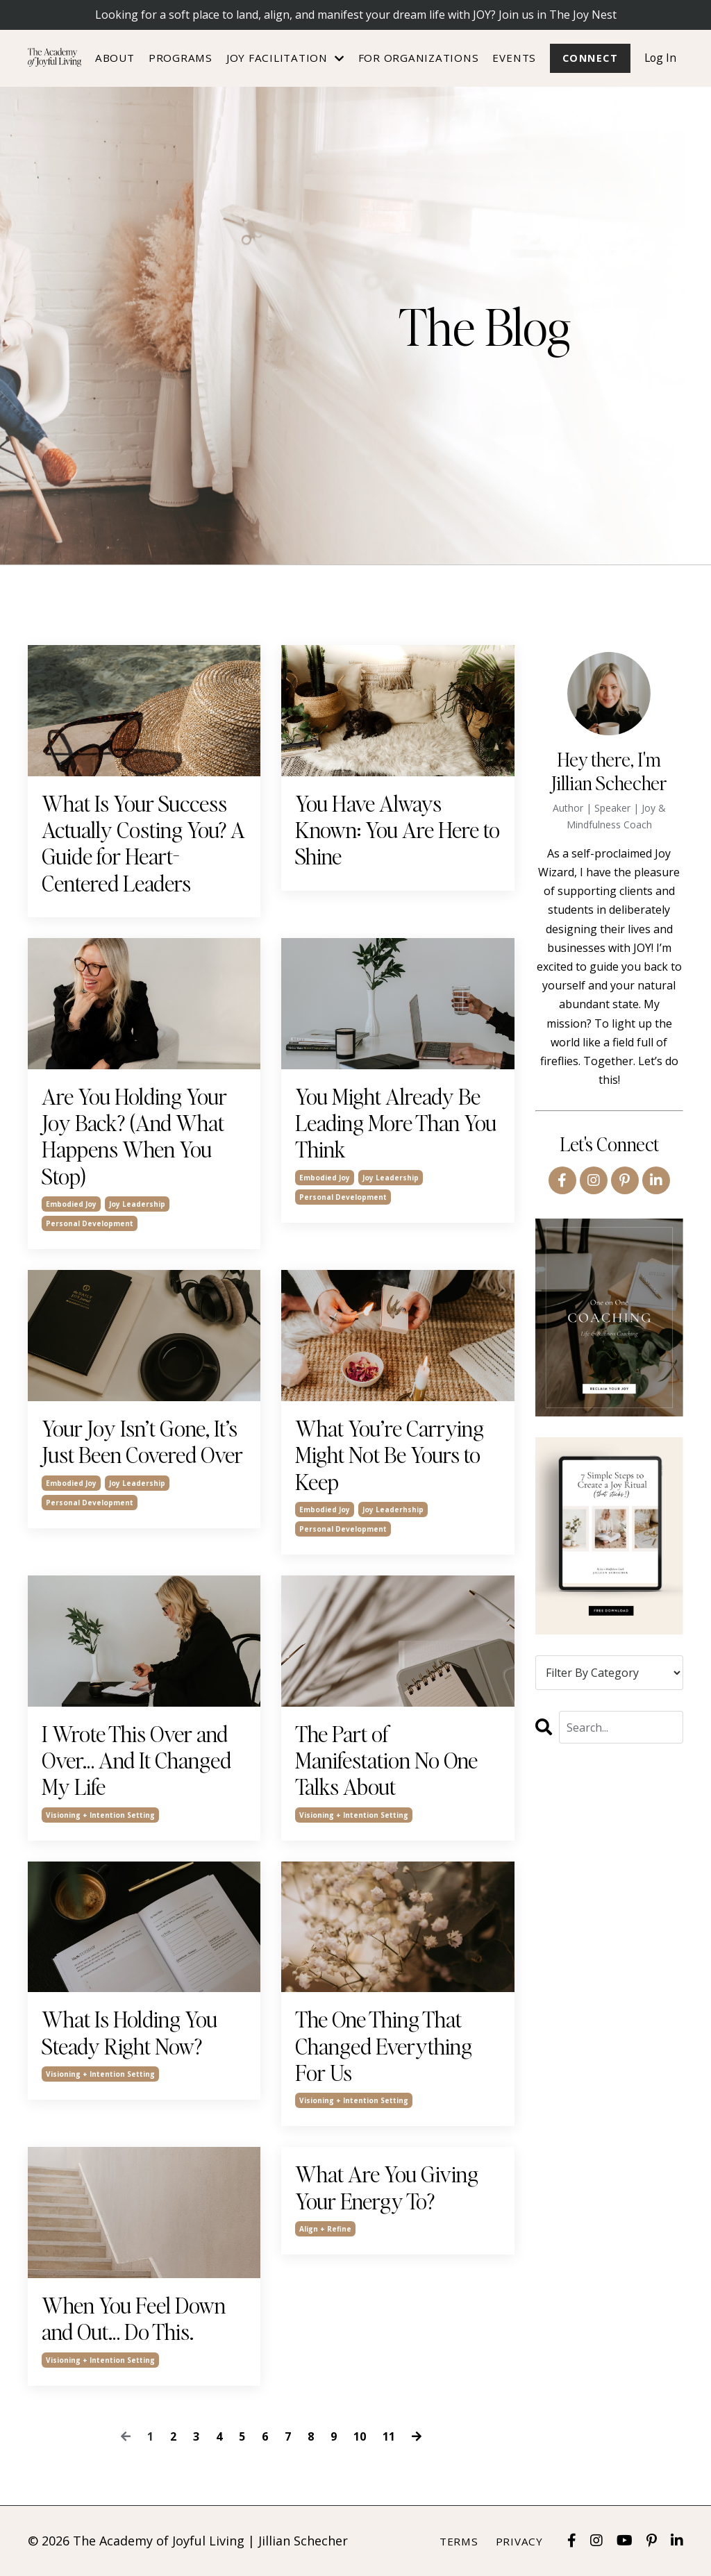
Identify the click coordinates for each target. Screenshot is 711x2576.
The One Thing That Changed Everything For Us (383, 2046)
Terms (459, 2541)
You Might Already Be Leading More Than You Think (395, 1123)
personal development (89, 1223)
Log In (659, 57)
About (113, 58)
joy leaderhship (393, 1509)
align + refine (325, 2229)
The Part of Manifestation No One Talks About (386, 1760)
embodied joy (71, 1204)
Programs (179, 58)
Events (513, 58)
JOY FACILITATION (284, 58)
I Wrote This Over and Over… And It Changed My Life (136, 1760)
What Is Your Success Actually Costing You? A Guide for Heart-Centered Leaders (143, 843)
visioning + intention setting (100, 1815)
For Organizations (416, 58)
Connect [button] (589, 58)
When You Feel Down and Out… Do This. (134, 2318)
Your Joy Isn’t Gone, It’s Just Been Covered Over (142, 1442)
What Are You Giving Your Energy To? (386, 2188)
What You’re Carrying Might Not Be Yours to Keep (389, 1455)
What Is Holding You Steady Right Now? (129, 2033)
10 (359, 2436)
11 (389, 2436)
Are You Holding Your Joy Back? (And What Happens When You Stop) (134, 1136)
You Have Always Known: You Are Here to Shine (397, 830)
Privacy (519, 2541)
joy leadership (137, 1204)
